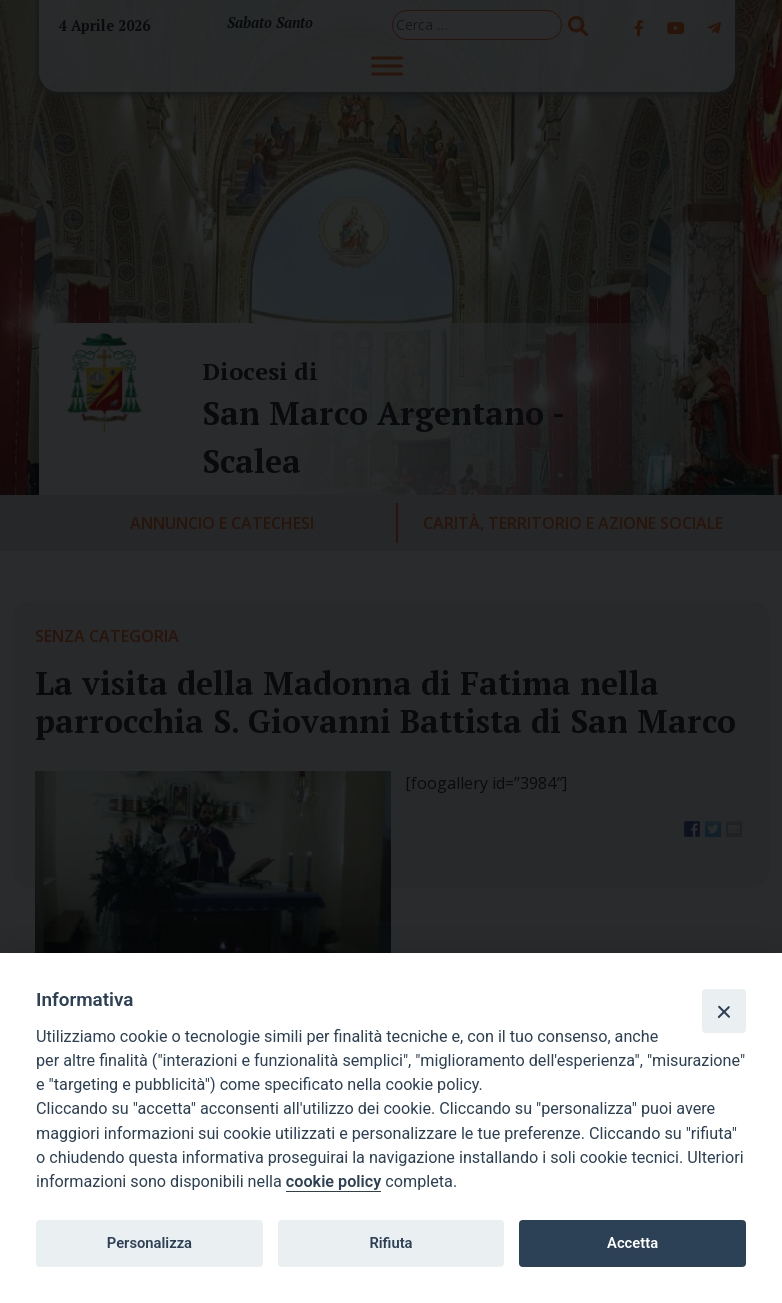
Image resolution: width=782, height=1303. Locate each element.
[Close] (724, 1011)
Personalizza (149, 1243)
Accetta (632, 1243)
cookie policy (333, 1181)
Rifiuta (390, 1243)
